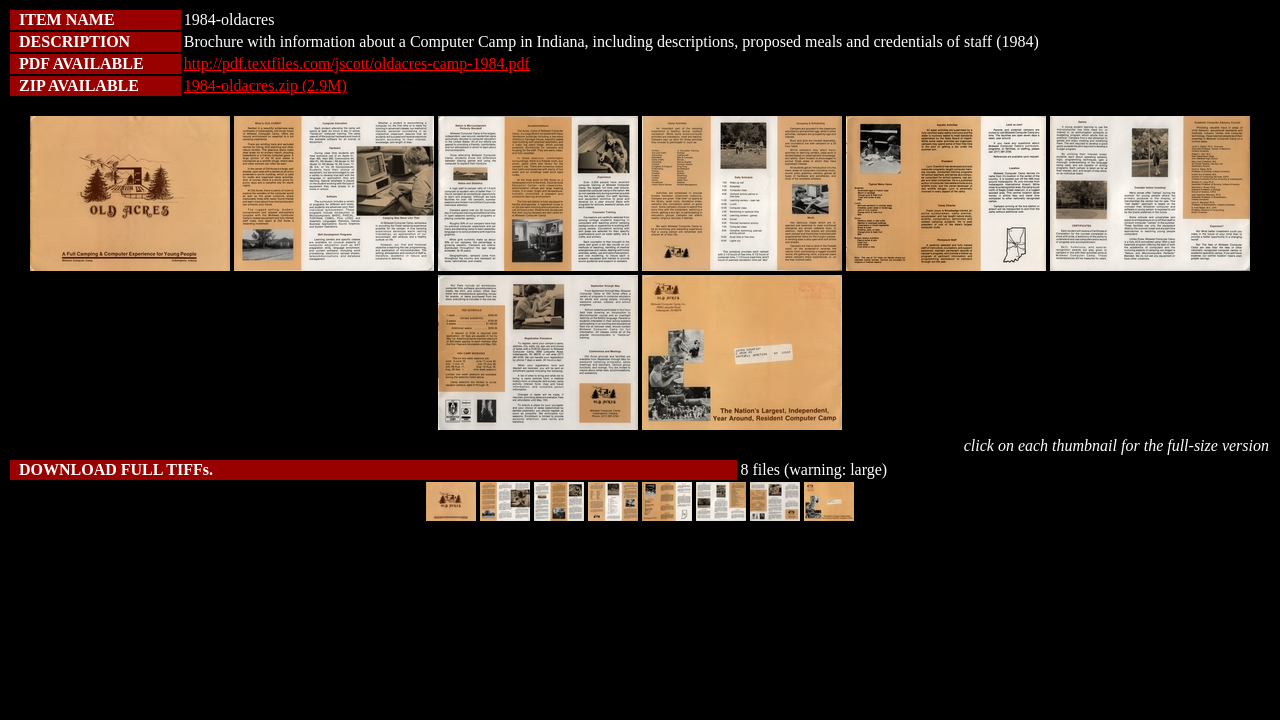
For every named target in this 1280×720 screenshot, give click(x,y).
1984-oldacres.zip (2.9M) (265, 85)
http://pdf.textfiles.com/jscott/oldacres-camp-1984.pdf (357, 63)
